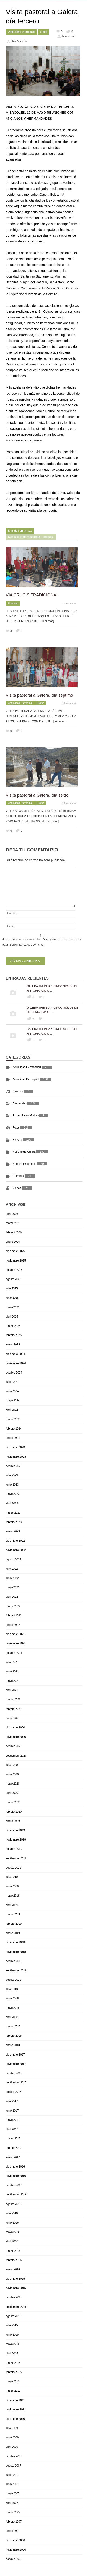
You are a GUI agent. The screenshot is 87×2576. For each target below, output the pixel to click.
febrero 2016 (14, 2260)
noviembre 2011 (16, 2409)
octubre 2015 (14, 2297)
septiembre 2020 (16, 1755)
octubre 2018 (14, 1961)
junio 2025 (12, 1297)
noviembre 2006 (16, 2549)
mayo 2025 (12, 1307)
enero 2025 (13, 1344)
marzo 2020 (13, 1802)
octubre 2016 (14, 2185)
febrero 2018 (14, 2035)
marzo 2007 (13, 2512)
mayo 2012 (12, 2381)
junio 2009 (12, 2437)
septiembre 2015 (16, 2306)
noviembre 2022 (16, 1550)
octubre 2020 (14, 1746)
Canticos (13, 603)
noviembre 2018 (16, 1952)
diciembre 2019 (15, 1830)
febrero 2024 (14, 1428)
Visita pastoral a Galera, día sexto (37, 795)
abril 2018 (12, 2017)
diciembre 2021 (15, 1634)
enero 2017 (13, 2157)
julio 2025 (12, 1288)
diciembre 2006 (15, 2540)
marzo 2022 (13, 1606)
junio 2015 (12, 2334)
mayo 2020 (12, 1783)
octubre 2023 (14, 1466)
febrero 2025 (14, 1335)
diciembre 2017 (15, 2054)
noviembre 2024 (16, 1363)
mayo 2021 (12, 1680)
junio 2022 (12, 1578)
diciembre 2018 (15, 1942)
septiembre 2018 (16, 1970)
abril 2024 (12, 1410)
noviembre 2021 (16, 1643)
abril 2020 (12, 1793)
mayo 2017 (12, 2120)
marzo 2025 (13, 1326)
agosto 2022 (13, 1559)
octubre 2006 (14, 2559)
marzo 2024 (13, 1419)
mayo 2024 (12, 1400)
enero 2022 (13, 1624)
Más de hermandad (20, 530)
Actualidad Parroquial (21, 31)
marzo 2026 (13, 1223)
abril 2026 (12, 1213)
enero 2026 (13, 1241)
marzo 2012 (13, 2390)
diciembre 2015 (15, 2278)
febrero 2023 (14, 1522)
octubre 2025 (14, 1269)
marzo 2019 (13, 1914)
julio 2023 (12, 1475)
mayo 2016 (12, 2232)
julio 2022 (12, 1568)
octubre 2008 (14, 2456)
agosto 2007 (13, 2465)
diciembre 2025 (15, 1251)
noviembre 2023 (16, 1456)
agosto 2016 (13, 2204)
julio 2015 (12, 2325)
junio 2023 (12, 1484)
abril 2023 (12, 1503)
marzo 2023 (13, 1512)
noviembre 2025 (16, 1260)
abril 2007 (12, 2503)
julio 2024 (12, 1382)
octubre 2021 (14, 1653)
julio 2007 (12, 2475)
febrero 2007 (14, 2521)
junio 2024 (12, 1391)
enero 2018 (13, 2045)
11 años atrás (70, 603)
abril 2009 (12, 2446)
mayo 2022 (12, 1587)
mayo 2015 (12, 2344)
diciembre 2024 (15, 1354)
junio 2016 (12, 2222)
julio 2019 (12, 1877)
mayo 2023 (12, 1494)
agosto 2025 (13, 1279)
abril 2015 (12, 2353)
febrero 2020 (14, 1811)
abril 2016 (12, 2241)
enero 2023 (13, 1531)
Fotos (43, 31)
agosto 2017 (13, 2091)
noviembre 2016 (16, 2176)
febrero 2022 (14, 1615)
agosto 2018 (13, 1979)
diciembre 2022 (15, 1540)
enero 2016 (13, 2269)
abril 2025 (12, 1316)
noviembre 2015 (16, 2288)
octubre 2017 (14, 2073)
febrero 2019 (14, 1923)
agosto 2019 (13, 1867)
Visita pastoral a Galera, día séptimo (39, 695)
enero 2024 (13, 1438)
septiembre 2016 (16, 2194)
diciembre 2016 (15, 2166)
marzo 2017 (13, 2138)
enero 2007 (13, 2531)
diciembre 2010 (15, 2418)
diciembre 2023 (15, 1447)
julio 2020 (12, 1765)
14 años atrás (70, 703)
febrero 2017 (14, 2147)
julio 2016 (12, 2213)
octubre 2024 (14, 1372)
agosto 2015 (13, 2316)
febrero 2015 (14, 2372)
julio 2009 (12, 2428)
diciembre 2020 (15, 1727)
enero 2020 (13, 1821)
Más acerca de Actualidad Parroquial (30, 537)
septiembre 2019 (16, 1858)
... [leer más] (46, 621)
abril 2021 (12, 1690)
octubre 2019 (14, 1849)
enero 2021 (13, 1718)
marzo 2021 (13, 1699)
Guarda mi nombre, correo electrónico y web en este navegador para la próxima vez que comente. (41, 942)
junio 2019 (12, 1886)
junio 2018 (12, 1998)
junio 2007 (12, 2484)
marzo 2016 (13, 2250)
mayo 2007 (12, 2493)
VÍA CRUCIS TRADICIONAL (32, 595)
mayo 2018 (12, 2008)
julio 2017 (12, 2101)
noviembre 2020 (16, 1736)
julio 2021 (12, 1662)
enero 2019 (13, 1933)
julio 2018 (12, 1989)
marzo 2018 (13, 2026)
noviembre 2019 (16, 1839)
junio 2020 (12, 1774)
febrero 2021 (14, 1709)
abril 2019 (12, 1905)
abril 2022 (12, 1596)
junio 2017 (12, 2110)
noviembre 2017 (16, 2064)
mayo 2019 (12, 1895)
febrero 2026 (14, 1232)
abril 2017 (12, 2129)
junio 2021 (12, 1671)
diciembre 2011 (15, 2400)
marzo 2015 (13, 2362)
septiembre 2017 (16, 2082)
